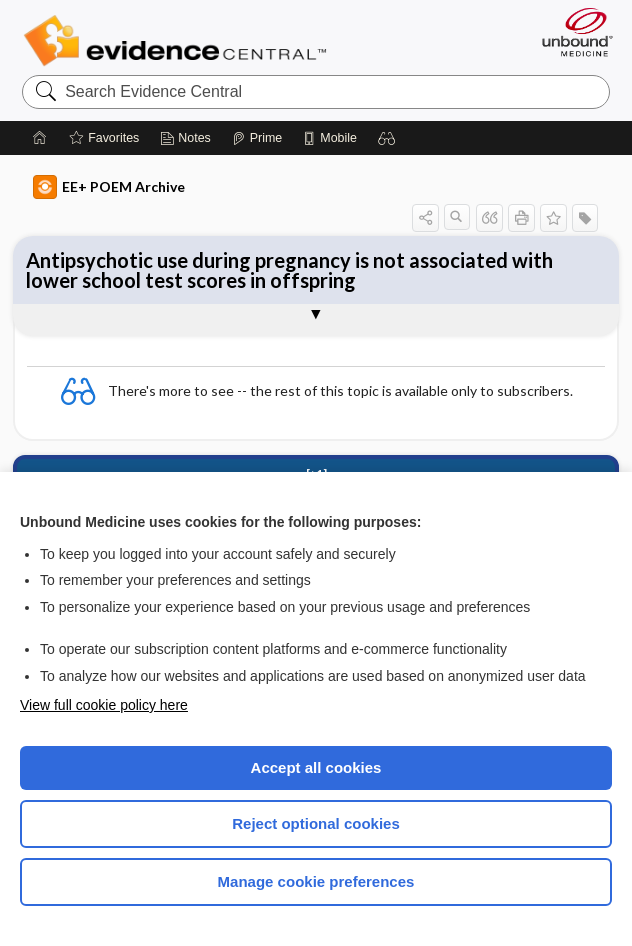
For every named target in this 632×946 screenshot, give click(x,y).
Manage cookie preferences (316, 881)
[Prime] (257, 138)
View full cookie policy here (104, 705)
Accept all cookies (316, 767)
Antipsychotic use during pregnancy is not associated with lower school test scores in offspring (289, 270)
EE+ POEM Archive (109, 187)
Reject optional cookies (316, 823)
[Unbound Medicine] (571, 32)
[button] (387, 138)
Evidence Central (179, 41)
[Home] (40, 138)
